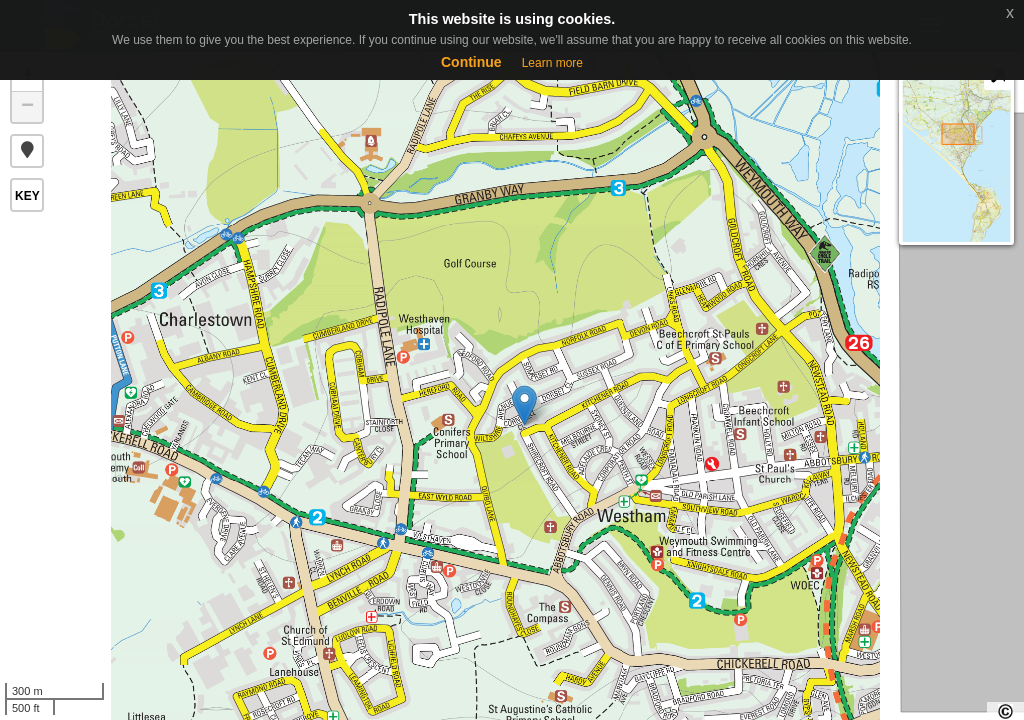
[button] (27, 151)
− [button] (27, 107)
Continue (471, 62)
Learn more (552, 63)
